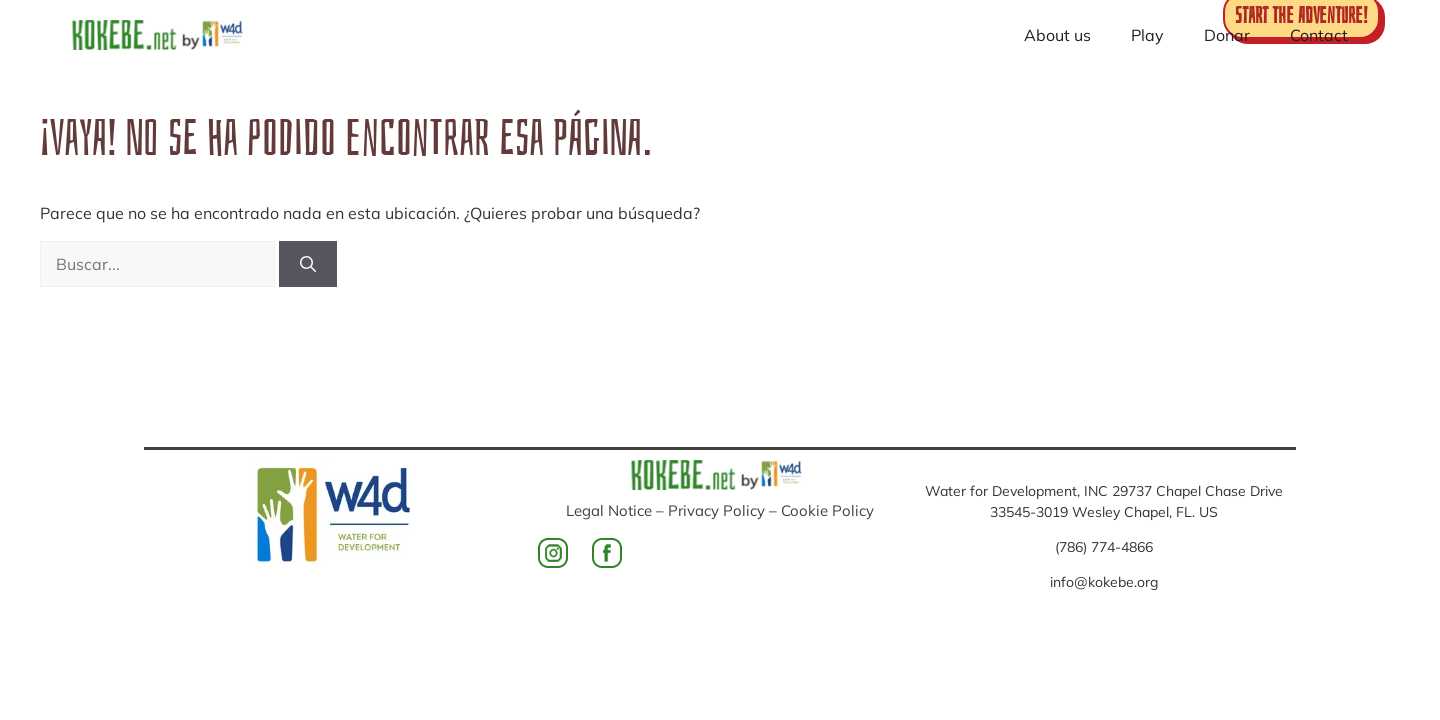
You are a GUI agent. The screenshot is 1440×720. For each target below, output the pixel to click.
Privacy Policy (716, 510)
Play (1147, 35)
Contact (1319, 35)
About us (1057, 35)
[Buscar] (308, 264)
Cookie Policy (827, 510)
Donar (1227, 35)
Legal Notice (609, 510)
